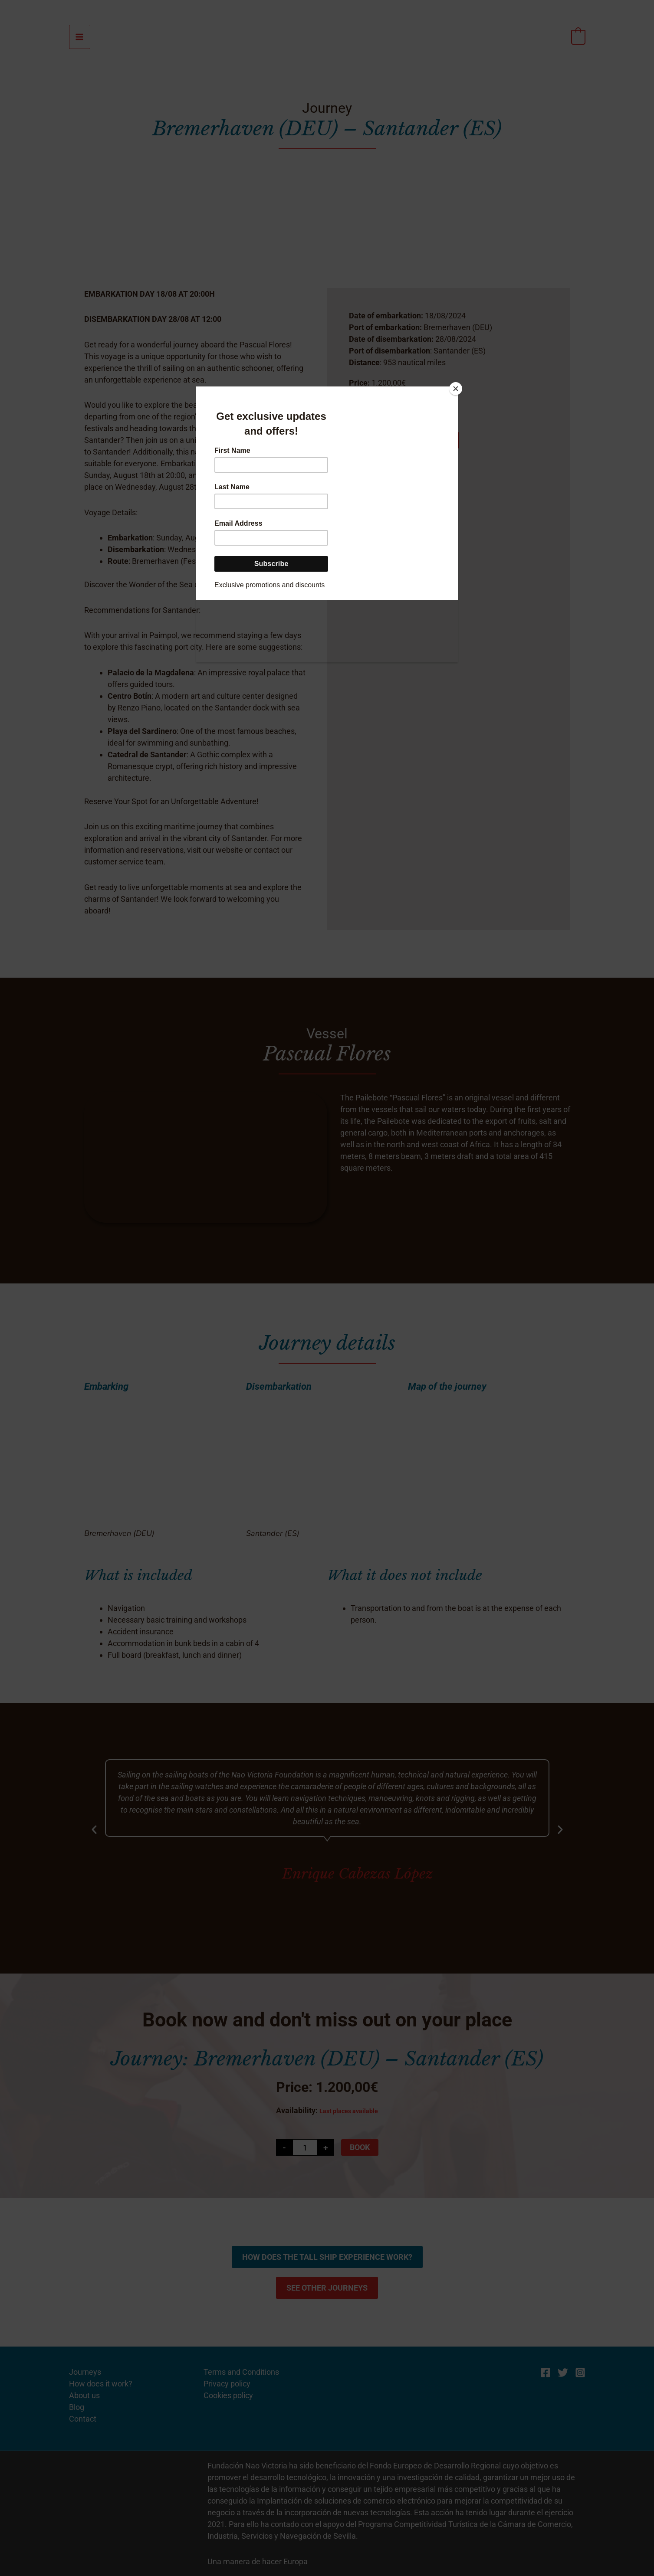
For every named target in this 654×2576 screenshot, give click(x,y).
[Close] (455, 388)
